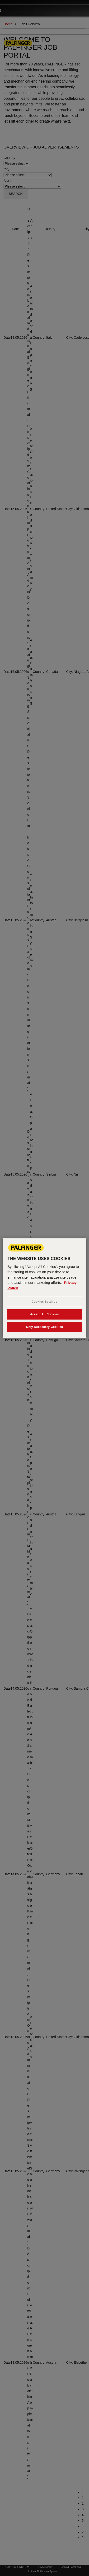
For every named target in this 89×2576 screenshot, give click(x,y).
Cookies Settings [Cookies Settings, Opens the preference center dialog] (44, 1301)
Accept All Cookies (44, 1314)
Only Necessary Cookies (44, 1327)
